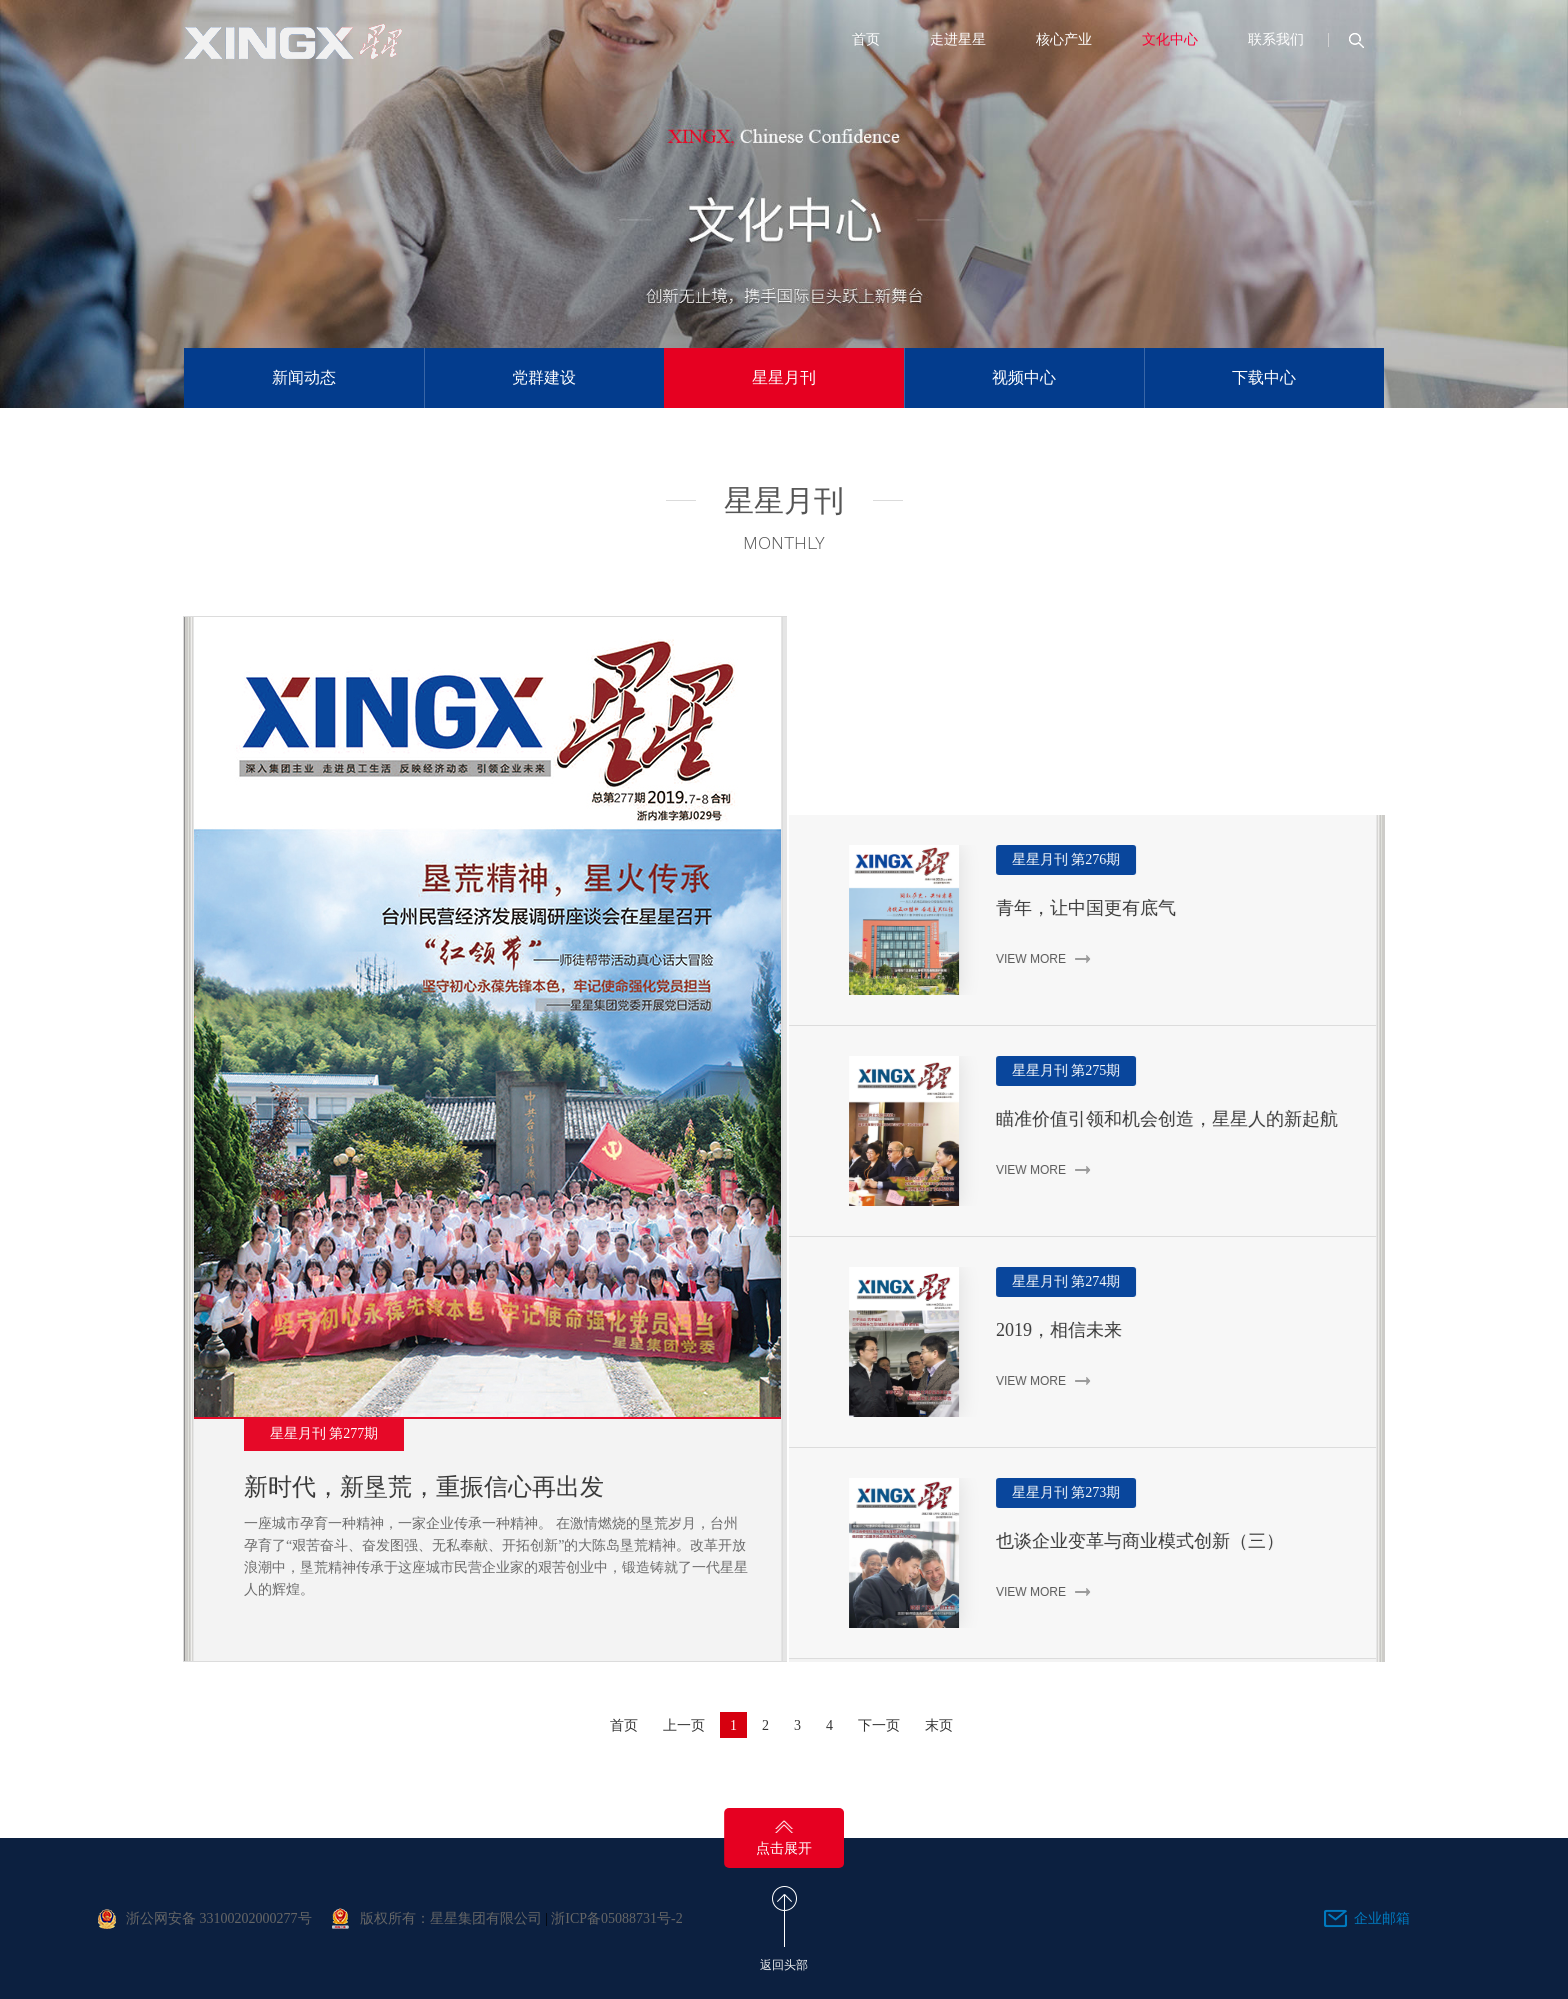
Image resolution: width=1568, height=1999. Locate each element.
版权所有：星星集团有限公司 (451, 1918)
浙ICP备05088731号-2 (616, 1918)
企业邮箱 (1382, 1918)
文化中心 (1170, 39)
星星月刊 (784, 377)
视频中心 (1024, 377)
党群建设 (544, 377)
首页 (866, 39)
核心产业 (1064, 39)
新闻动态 (304, 377)
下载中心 (1264, 377)
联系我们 (1276, 39)
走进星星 (958, 39)
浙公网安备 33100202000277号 (219, 1918)
